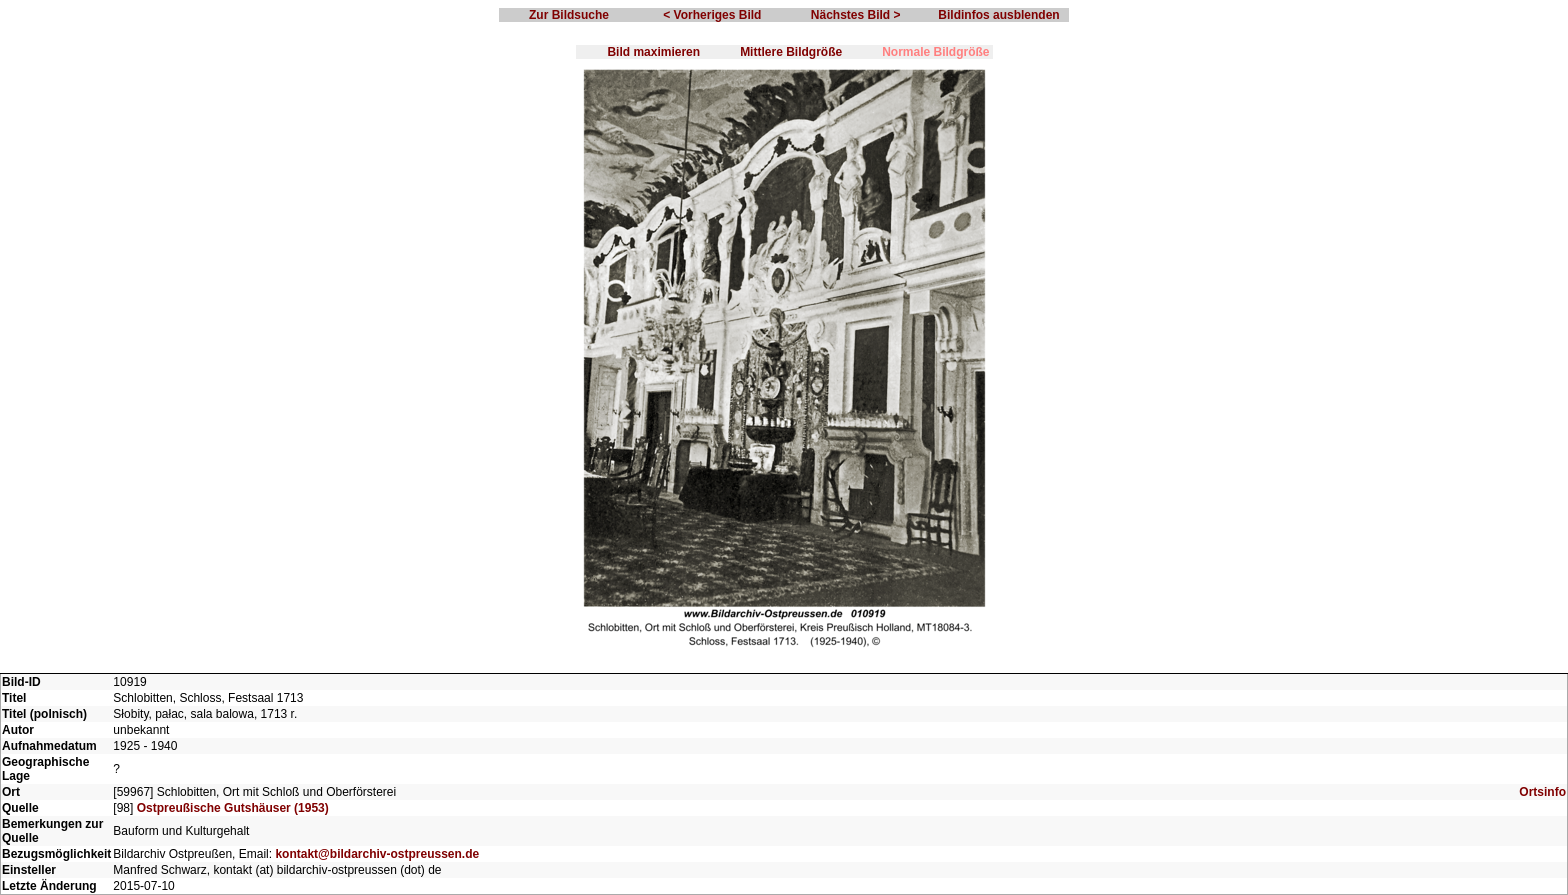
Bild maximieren (653, 52)
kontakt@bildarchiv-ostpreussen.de (377, 854)
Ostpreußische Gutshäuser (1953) (233, 808)
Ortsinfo (1542, 792)
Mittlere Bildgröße (791, 52)
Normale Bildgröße (935, 52)
